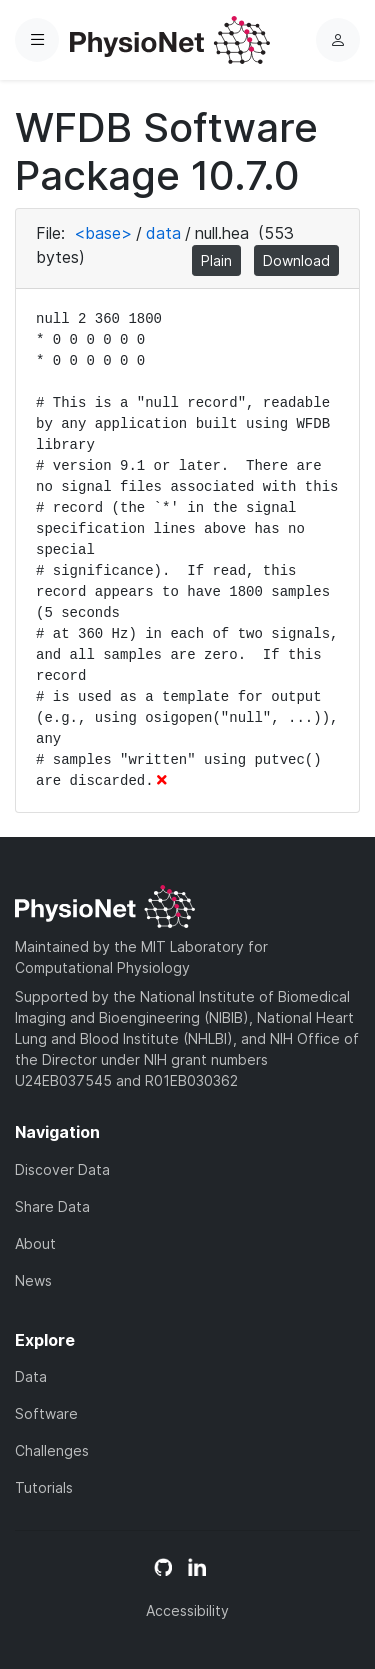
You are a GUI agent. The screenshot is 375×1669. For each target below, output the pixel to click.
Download (296, 260)
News (33, 1280)
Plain (216, 260)
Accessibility (187, 1610)
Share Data (52, 1206)
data (163, 233)
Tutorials (44, 1487)
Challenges (52, 1450)
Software (46, 1413)
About (35, 1243)
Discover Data (62, 1169)
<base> (103, 233)
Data (31, 1376)
